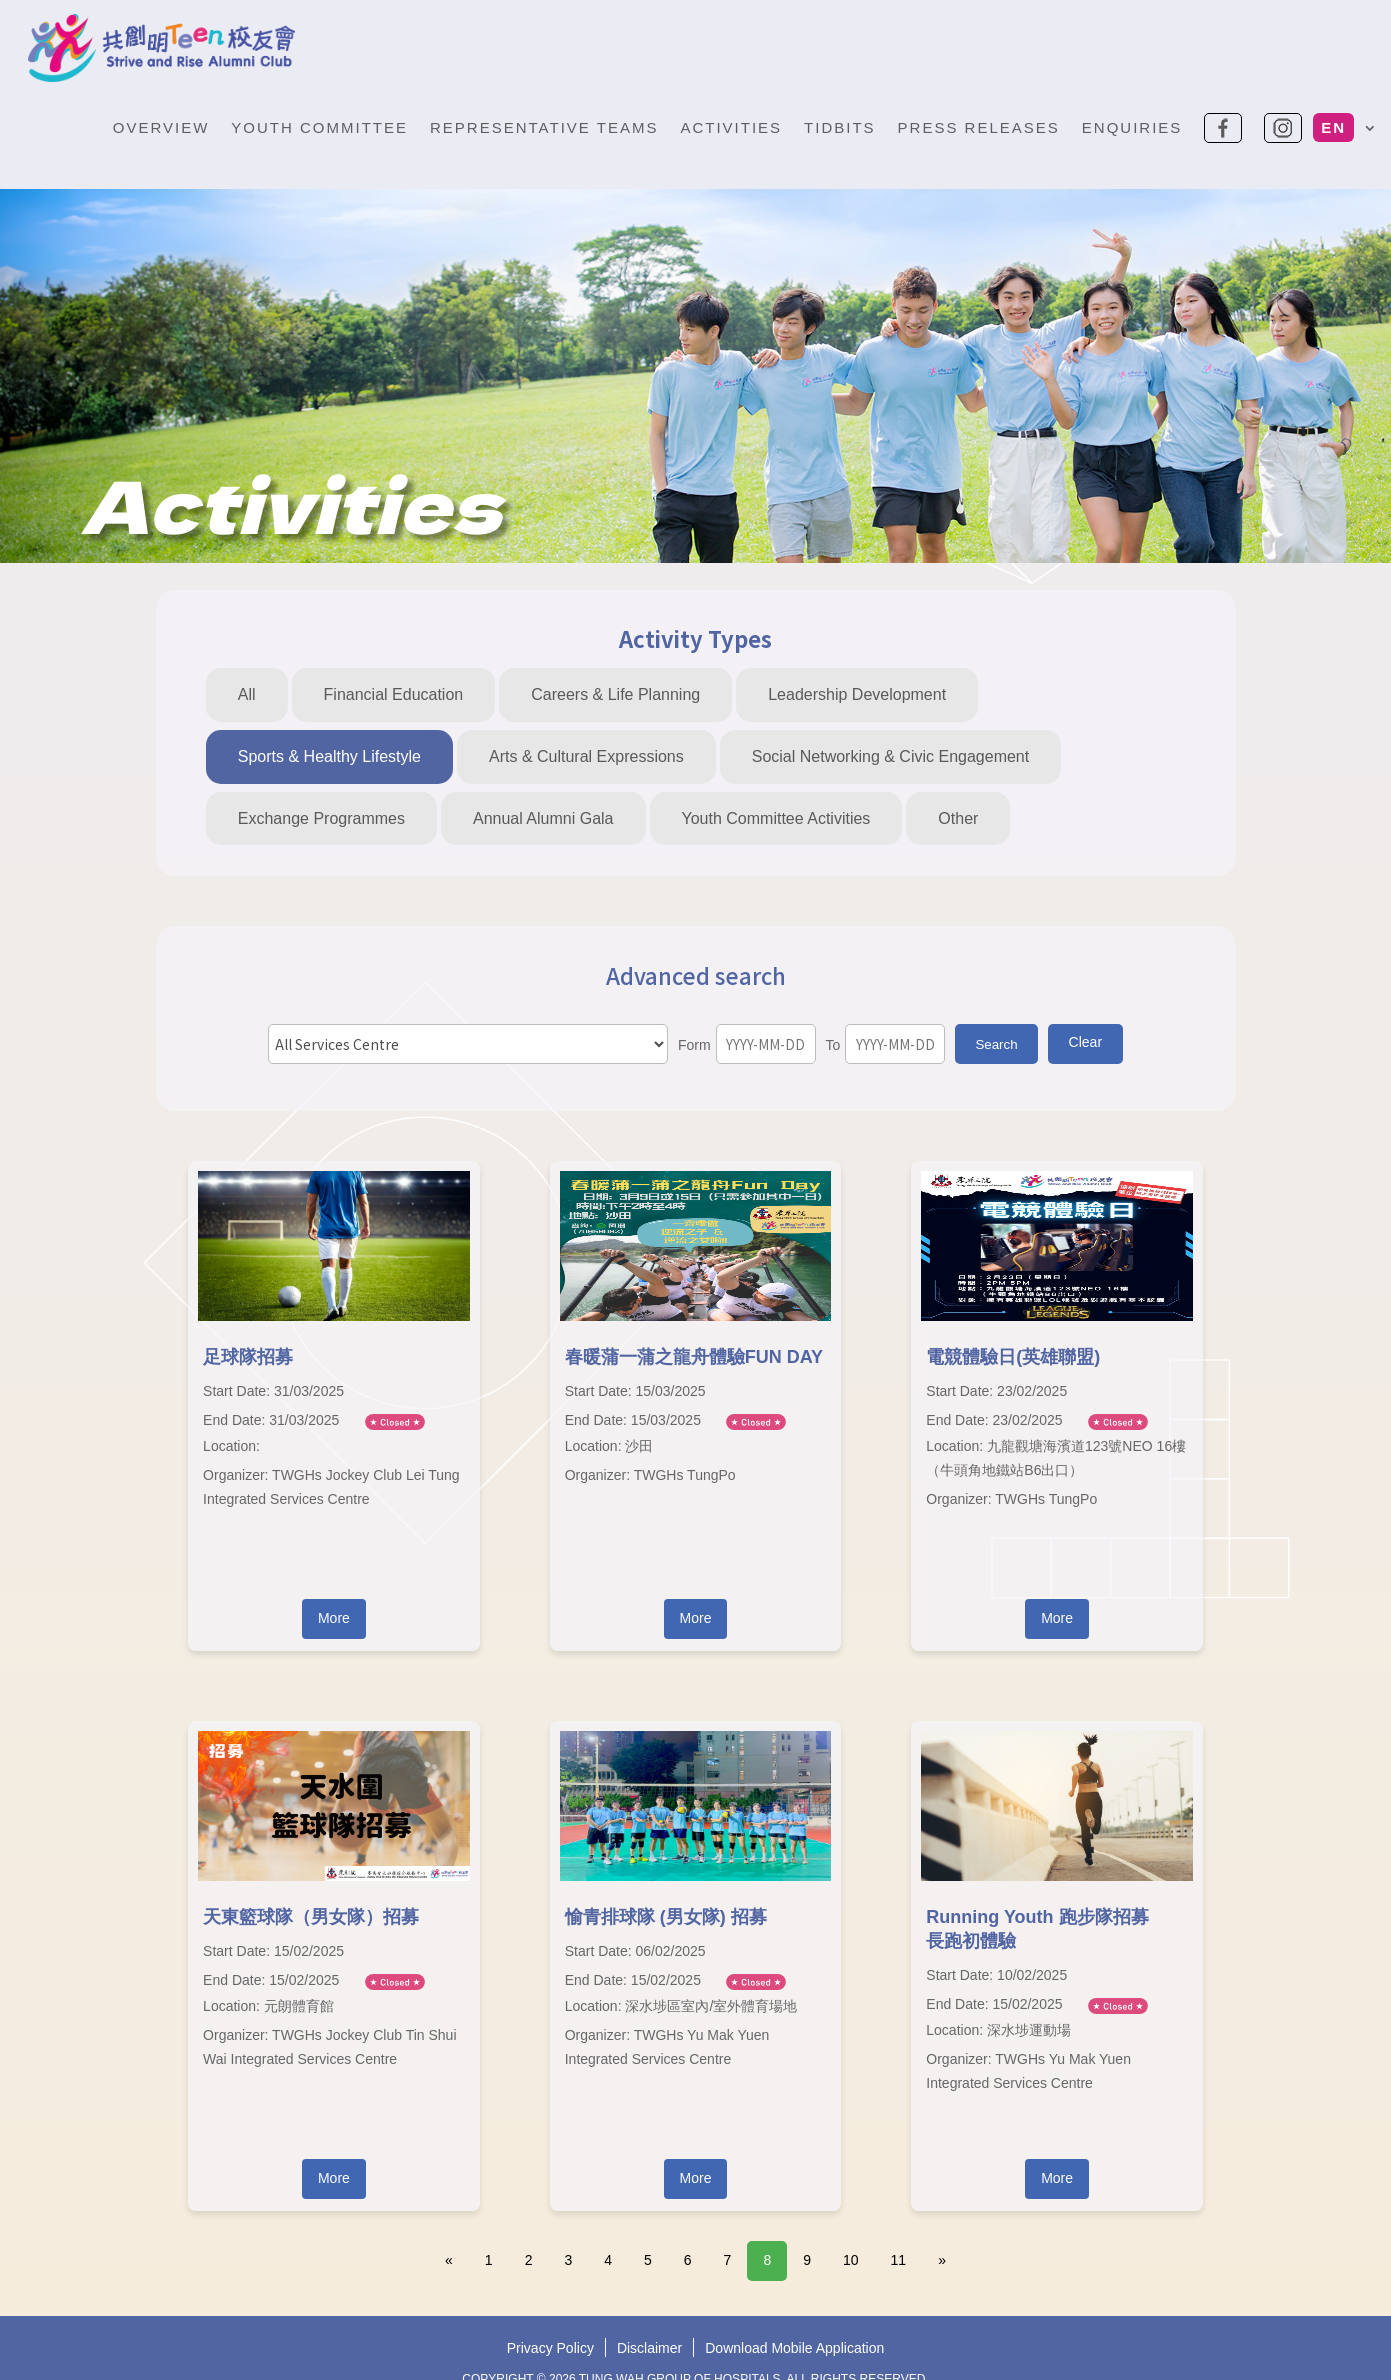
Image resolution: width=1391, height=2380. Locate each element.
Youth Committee (319, 127)
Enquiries (1132, 127)
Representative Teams (544, 127)
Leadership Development (857, 694)
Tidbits (840, 127)
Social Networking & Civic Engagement (890, 756)
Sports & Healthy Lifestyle (329, 756)
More (334, 1618)
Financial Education (394, 694)
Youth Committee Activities (776, 818)
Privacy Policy (550, 2352)
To (833, 1045)
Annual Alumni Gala (543, 818)
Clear (1085, 1042)
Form (694, 1045)
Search (996, 1044)
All (247, 694)
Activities (731, 127)
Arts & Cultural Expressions (586, 756)
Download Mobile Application (794, 2352)
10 (851, 2260)
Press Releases (979, 127)
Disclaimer (649, 2352)
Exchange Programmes (321, 818)
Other (958, 818)
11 (899, 2260)
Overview (161, 127)
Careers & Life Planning (615, 694)
